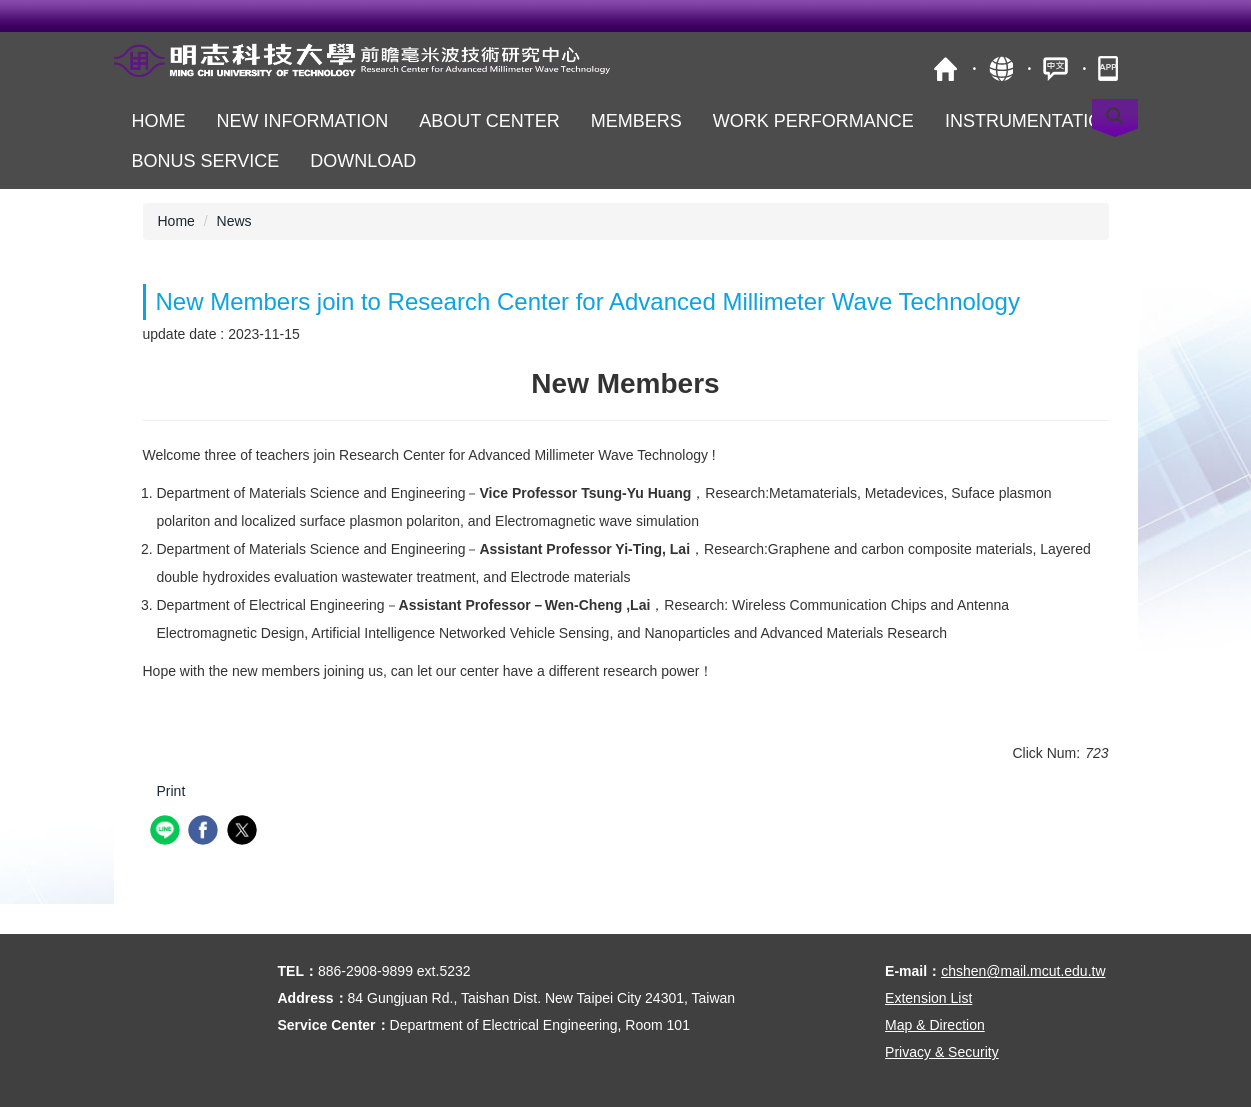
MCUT (945, 68)
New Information (303, 121)
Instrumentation (1030, 121)
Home (159, 121)
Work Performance (813, 121)
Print (171, 791)
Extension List (928, 998)
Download (363, 161)
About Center (489, 121)
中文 (1055, 68)
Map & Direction (935, 1025)
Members (636, 121)
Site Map (1000, 68)
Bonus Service (206, 161)
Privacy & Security (942, 1052)
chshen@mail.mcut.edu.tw (1023, 971)
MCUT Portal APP (1110, 68)
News (234, 221)
